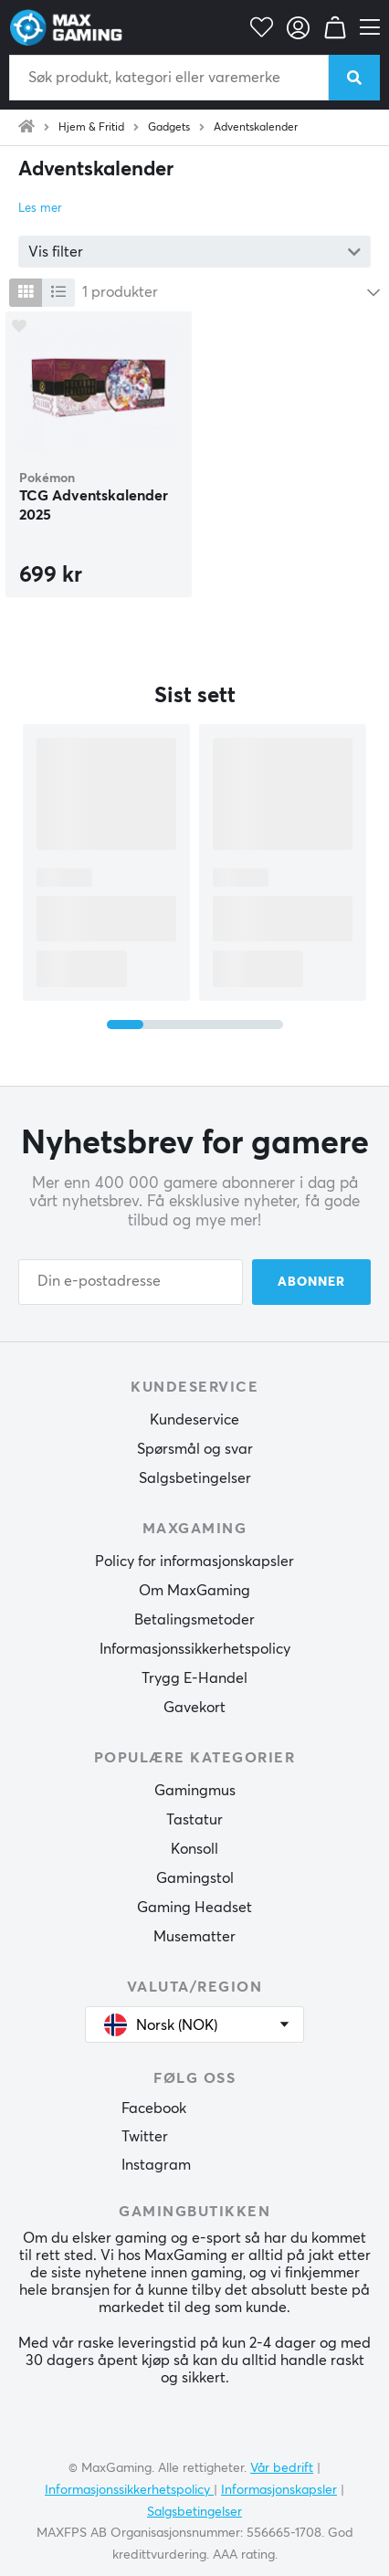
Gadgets (169, 127)
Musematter (194, 1936)
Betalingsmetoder (194, 1620)
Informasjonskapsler (279, 2490)
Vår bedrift (281, 2468)
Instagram (156, 2165)
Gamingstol (195, 1878)
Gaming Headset (194, 1907)
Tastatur (194, 1820)
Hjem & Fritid (91, 127)
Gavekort (194, 1707)
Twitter (144, 2136)
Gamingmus (195, 1790)
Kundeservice (194, 1420)
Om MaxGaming (194, 1590)
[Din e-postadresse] (130, 1282)
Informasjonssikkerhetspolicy (195, 1649)
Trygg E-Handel (194, 1678)
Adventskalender (256, 127)
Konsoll (194, 1849)
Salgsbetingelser (195, 1478)
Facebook (153, 2108)
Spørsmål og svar (195, 1449)
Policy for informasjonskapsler (194, 1561)
